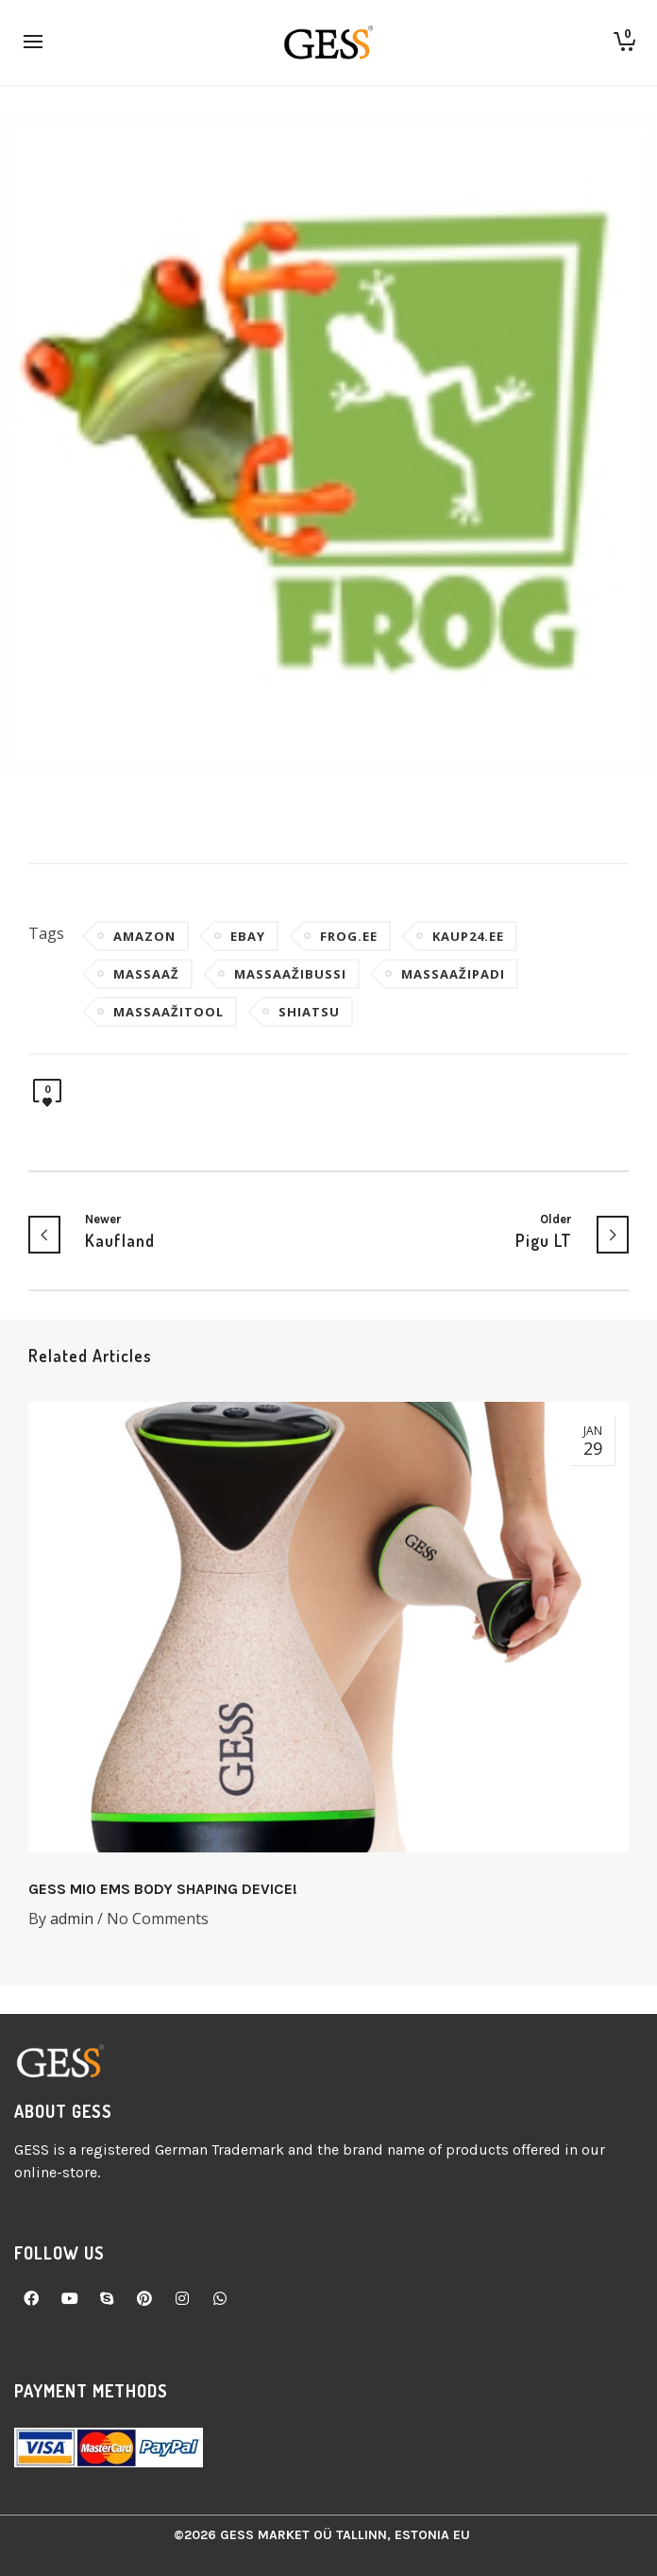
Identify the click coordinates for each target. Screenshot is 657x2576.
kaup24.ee (468, 936)
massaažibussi (290, 973)
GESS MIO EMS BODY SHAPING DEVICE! (162, 1889)
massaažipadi (453, 973)
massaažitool (168, 1011)
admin (71, 1918)
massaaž (146, 973)
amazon (144, 936)
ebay (247, 936)
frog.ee (349, 936)
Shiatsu (309, 1011)
